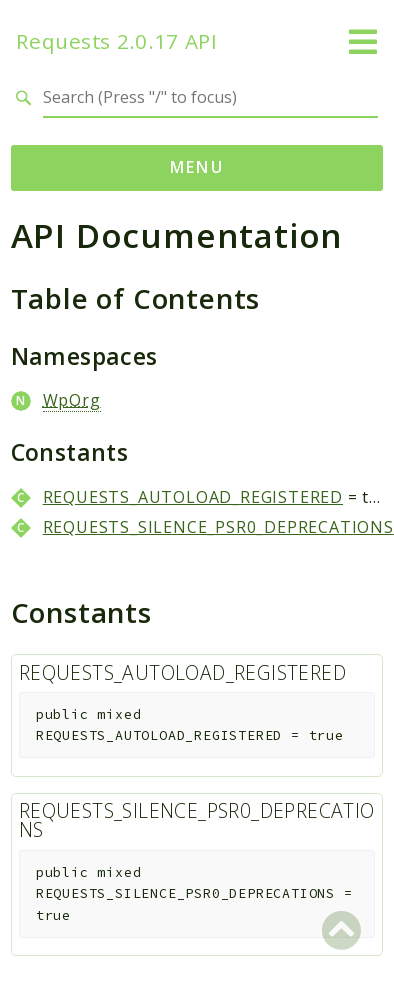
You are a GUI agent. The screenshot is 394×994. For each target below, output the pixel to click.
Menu (197, 167)
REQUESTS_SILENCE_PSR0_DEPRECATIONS (218, 527)
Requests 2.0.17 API (117, 41)
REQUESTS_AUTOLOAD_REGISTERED (193, 497)
